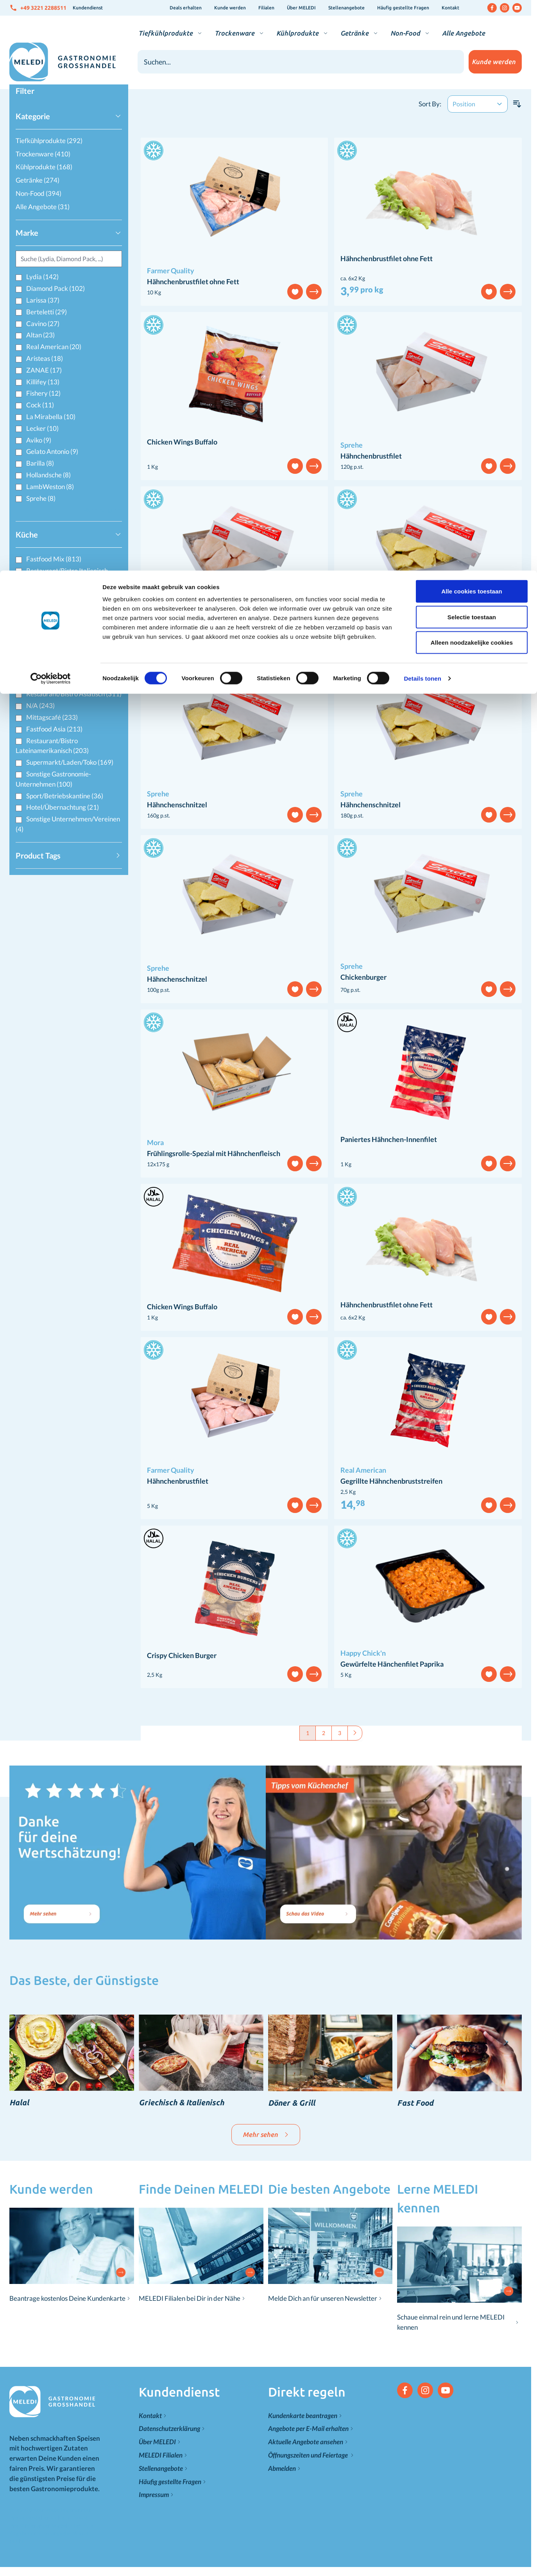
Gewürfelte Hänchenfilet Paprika (392, 1664)
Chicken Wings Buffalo (182, 441)
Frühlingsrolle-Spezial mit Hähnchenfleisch (213, 1153)
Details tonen (422, 107)
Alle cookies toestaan (471, 20)
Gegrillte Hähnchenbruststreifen (391, 1481)
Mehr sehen (266, 2134)
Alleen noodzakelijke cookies (472, 71)
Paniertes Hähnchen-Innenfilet (388, 1139)
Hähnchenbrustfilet (371, 456)
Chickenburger (363, 977)
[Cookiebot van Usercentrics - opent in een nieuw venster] (50, 108)
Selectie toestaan (472, 46)
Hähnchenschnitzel (370, 630)
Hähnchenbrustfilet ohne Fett (193, 281)
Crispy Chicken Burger (182, 1655)
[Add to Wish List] (295, 291)
